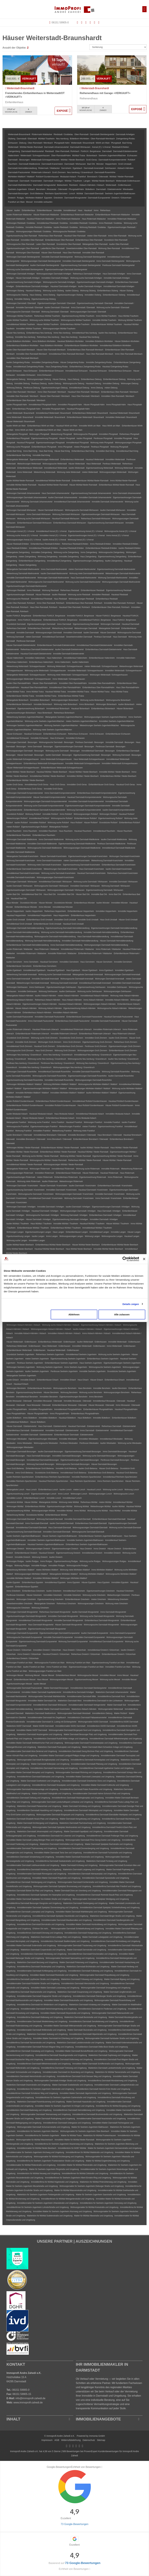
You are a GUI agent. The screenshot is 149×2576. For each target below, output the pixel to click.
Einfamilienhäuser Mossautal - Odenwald (69, 1405)
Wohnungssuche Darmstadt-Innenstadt (76, 979)
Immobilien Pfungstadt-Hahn (70, 404)
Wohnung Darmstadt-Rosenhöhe (116, 1072)
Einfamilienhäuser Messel (24, 1679)
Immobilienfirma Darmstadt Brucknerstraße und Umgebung (97, 2114)
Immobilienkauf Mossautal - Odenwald (109, 1401)
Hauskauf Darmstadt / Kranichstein (93, 1190)
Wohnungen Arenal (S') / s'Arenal (20, 531)
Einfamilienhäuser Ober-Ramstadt (59, 240)
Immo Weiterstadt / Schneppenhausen (68, 679)
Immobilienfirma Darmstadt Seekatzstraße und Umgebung (60, 1861)
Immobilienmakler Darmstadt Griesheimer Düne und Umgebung (89, 1781)
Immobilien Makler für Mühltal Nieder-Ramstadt (74, 2140)
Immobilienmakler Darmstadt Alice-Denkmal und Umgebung (31, 1751)
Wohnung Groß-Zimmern (65, 1050)
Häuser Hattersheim (14, 658)
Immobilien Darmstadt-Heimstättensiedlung (80, 941)
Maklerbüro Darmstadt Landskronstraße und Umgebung (80, 2042)
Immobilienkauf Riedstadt (41, 599)
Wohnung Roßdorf (33, 814)
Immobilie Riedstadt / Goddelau (39, 227)
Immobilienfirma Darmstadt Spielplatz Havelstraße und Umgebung (60, 1916)
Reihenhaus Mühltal (88, 1502)
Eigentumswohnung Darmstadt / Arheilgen (70, 1219)
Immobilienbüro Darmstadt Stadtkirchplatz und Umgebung (65, 1941)
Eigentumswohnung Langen (18, 1236)
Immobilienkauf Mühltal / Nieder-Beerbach (47, 776)
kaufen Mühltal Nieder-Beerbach (20, 1245)
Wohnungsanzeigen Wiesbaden (19, 1447)
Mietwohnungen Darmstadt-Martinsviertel (122, 573)
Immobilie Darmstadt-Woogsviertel (68, 1620)
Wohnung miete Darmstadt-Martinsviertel (86, 573)
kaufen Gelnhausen (67, 991)
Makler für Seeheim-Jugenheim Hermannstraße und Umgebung (115, 2148)
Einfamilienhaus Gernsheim (44, 966)
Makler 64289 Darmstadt (43, 1726)
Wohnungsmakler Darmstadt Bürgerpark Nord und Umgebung (75, 1730)
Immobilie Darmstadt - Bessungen (120, 742)
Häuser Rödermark (91, 1173)
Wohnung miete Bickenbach (66, 704)
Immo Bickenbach (86, 704)
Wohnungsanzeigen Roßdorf (86, 814)
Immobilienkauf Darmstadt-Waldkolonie (118, 848)
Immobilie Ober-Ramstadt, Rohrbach (119, 603)
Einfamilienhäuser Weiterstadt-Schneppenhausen (62, 768)
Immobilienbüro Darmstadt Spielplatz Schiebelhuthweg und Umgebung (110, 1907)
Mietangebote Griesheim (44, 1603)
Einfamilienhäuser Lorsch (34, 1498)
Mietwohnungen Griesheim (118, 1595)
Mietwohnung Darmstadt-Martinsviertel (22, 573)
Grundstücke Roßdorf (108, 822)
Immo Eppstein (73, 1582)
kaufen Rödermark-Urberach (18, 1029)
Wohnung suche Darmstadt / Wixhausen (90, 882)
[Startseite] (74, 9)
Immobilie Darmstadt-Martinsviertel (21, 578)
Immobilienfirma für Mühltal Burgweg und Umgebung (118, 2106)
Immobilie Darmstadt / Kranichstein (109, 1194)
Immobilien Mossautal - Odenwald (47, 1401)
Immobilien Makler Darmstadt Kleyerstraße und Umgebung (65, 2013)
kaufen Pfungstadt (84, 438)
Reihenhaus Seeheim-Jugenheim (50, 1354)
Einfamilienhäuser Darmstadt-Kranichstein (24, 869)
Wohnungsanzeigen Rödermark (19, 1173)
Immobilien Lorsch (14, 1498)
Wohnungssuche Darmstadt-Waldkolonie (44, 848)
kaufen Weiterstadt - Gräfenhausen (92, 1342)
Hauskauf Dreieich (47, 1553)
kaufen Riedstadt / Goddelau (66, 227)
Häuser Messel (47, 1675)
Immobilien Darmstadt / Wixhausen (85, 886)
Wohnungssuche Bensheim (65, 1388)
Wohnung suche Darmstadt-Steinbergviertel (24, 269)
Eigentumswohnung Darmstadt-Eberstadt (23, 1532)
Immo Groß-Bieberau (24, 1473)
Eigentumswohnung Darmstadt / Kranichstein (25, 1190)
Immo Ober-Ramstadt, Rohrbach (50, 603)
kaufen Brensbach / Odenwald (19, 1135)
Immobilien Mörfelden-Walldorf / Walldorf (67, 1093)
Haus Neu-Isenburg (69, 337)
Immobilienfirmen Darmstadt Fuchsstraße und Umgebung (107, 1853)
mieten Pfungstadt (81, 447)
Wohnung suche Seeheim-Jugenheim (114, 1354)
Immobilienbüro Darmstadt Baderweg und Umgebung (29, 2110)
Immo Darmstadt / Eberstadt (83, 307)
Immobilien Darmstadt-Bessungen (66, 1456)
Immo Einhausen (44, 375)
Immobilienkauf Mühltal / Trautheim (97, 1228)
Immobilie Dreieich (22, 1557)
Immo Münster (45, 907)
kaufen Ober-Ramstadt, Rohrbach (20, 603)
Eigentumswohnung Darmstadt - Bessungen (92, 755)
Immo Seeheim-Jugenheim (75, 1367)
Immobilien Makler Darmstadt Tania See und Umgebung (58, 1853)
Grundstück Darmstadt (16, 624)
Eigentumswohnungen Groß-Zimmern (125, 1046)
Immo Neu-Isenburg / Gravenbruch (57, 1055)
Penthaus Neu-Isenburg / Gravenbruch (22, 1063)
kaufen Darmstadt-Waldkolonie (114, 839)
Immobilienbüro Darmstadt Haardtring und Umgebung (39, 1810)
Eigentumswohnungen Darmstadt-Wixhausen (101, 514)
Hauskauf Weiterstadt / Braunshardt (125, 413)
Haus (80, 210)
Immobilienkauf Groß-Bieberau (73, 1473)
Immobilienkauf (69, 210)
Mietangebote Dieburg (15, 379)
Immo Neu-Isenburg (61, 333)
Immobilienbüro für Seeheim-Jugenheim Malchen (37, 2131)
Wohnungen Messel (14, 1675)
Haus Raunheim (65, 831)
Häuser (9, 210)
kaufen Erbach (12, 1380)
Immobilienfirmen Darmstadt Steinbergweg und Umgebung (31, 1882)
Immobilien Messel (108, 1675)
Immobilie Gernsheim (123, 962)
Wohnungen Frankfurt (93, 1122)
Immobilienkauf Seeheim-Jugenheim (81, 1354)
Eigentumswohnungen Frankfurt (44, 1126)
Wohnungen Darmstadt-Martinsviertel (53, 578)
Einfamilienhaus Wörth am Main (40, 426)
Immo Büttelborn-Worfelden (44, 341)
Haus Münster (12, 903)
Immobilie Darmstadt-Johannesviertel (107, 502)
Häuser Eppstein (89, 1582)
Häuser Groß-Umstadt (128, 920)
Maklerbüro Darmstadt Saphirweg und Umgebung (109, 2055)
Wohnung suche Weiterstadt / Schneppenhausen (45, 670)
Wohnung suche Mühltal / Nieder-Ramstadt (40, 1156)
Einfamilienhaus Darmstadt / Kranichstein (115, 1185)
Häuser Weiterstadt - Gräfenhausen (21, 1342)
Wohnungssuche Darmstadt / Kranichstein (36, 1194)
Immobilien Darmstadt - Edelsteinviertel (61, 1430)
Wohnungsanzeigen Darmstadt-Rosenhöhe (93, 1080)
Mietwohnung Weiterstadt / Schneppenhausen (25, 666)
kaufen (17, 210)
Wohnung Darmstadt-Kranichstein (20, 860)
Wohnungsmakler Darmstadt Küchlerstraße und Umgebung (83, 1882)
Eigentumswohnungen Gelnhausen (61, 987)
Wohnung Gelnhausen (48, 991)
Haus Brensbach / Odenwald (109, 1135)
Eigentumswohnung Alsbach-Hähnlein (80, 1008)
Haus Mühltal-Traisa (119, 692)
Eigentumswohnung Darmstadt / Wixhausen (104, 890)
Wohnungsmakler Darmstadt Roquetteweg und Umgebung (104, 1975)
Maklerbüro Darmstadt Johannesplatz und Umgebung (39, 1831)
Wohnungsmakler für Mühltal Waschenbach (34, 2140)
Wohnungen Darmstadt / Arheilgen (21, 1207)
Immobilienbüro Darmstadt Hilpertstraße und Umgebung (93, 2034)
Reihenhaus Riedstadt (69, 590)
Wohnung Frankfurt (23, 1131)
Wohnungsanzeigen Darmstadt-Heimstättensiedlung (106, 945)
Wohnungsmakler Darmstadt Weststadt (74, 1713)
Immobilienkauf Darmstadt (53, 637)
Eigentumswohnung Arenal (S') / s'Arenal (85, 531)
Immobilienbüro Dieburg (102, 1713)
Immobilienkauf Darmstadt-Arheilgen (119, 286)
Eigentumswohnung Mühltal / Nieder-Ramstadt (112, 1156)
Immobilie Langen (118, 1232)
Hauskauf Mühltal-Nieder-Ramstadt (53, 485)
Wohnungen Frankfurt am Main (19, 1663)
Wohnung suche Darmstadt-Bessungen (99, 1456)
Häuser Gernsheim (104, 962)
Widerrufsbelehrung (71, 2440)
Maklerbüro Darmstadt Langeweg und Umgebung (84, 1869)
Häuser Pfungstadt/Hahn (37, 1413)
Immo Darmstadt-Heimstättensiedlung (66, 945)
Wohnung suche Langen (16, 1240)
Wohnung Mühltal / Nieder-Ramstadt (75, 1156)
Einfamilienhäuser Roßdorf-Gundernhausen (24, 1105)
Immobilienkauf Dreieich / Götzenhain (103, 1650)
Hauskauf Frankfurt (74, 1122)
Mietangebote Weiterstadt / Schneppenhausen (26, 675)
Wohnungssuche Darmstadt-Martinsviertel (46, 582)
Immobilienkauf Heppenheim (40, 915)
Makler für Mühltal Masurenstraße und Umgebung (75, 2190)
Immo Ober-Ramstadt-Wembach (128, 354)
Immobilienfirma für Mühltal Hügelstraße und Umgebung (54, 2182)
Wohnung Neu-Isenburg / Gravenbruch (92, 1063)
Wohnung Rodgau (22, 1565)
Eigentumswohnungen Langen (38, 1232)
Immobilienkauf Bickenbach (57, 708)
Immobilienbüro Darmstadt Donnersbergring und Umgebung (83, 1848)
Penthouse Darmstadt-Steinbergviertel (118, 265)
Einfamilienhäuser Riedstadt (92, 590)
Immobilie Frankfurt (112, 1122)
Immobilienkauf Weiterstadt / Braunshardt (53, 413)
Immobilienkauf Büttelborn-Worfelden (115, 345)
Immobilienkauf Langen (99, 1232)
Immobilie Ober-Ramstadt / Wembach (22, 396)
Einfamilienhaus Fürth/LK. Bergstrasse (49, 616)
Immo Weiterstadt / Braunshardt (19, 417)
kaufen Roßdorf (21, 822)
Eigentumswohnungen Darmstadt (41, 624)
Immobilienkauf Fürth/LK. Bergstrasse (95, 620)
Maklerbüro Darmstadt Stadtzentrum (40, 1713)
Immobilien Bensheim (49, 1397)
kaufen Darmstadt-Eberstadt (61, 1523)
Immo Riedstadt (33, 590)
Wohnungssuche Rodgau (77, 1565)
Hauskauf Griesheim (125, 1591)
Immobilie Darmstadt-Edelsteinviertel (68, 654)
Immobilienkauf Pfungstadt (77, 442)
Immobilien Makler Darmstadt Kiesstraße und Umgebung (80, 1857)
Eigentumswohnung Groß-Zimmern (97, 1042)
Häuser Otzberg (126, 291)
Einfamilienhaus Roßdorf (129, 822)
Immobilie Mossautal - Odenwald (77, 1401)
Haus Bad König (46, 451)
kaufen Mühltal (118, 1506)
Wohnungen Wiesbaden (16, 1439)
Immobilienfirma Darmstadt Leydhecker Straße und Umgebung (32, 1979)
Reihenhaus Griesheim (66, 1603)
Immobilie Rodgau (39, 1565)
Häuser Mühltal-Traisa (100, 692)
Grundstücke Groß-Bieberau (47, 1473)
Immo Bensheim (96, 1397)
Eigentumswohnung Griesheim (51, 1599)
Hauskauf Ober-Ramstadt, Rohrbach (74, 607)
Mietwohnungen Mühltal (101, 1506)
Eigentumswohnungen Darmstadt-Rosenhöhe (87, 1076)
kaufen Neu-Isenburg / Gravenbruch (123, 1059)
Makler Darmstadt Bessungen (56, 1688)
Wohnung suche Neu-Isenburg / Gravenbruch (47, 1059)
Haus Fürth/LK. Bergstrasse (124, 620)
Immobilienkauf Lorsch (72, 1498)
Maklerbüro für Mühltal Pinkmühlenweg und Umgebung (103, 2182)
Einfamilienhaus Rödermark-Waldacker (77, 215)
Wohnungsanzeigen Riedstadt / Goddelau (33, 231)
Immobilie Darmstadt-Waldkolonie (20, 852)
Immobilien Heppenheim (106, 911)
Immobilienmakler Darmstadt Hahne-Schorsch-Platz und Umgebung (101, 1793)
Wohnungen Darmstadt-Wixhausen (21, 510)
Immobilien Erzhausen (75, 738)
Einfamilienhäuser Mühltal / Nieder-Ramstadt (60, 1147)
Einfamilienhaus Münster (84, 903)
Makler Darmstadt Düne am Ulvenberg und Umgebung (78, 1890)
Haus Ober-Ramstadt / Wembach (85, 396)
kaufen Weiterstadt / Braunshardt (20, 413)
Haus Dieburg (73, 379)
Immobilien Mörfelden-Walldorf (45, 1578)
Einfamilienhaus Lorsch (48, 1489)
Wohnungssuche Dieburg (73, 383)
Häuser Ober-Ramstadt (51, 253)
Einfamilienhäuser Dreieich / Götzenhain (119, 1654)
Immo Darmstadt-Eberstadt (36, 1523)
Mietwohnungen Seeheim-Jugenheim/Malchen (99, 725)
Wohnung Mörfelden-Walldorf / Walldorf (60, 1084)
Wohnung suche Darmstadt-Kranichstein (58, 873)
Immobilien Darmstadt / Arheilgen (104, 1219)
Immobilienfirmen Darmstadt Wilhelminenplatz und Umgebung (116, 1739)
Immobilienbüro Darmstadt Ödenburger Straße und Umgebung (99, 1996)
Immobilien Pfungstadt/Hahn (40, 1409)
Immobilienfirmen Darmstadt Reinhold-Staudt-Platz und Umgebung (104, 1895)
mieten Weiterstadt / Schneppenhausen (101, 666)
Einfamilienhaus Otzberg (107, 291)
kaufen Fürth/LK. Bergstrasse (18, 616)
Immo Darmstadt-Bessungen (115, 1451)
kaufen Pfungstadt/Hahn (16, 1409)
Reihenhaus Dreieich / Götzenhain (85, 1654)
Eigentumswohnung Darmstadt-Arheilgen (23, 282)
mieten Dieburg (110, 388)
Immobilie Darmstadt (25, 632)
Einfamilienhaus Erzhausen (54, 734)
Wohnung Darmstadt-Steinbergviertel (90, 257)
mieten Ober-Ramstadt (96, 236)
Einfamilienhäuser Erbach (47, 1380)
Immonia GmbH (97, 2436)
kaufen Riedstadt (59, 594)
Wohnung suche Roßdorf (58, 822)
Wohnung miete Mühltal (69, 1502)
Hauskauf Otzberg (33, 291)
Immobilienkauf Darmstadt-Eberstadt (31, 1527)
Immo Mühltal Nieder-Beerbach (19, 1249)
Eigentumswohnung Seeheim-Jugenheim (68, 1359)
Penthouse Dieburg (32, 388)
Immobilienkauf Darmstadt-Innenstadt (95, 983)
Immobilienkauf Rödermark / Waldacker (77, 949)
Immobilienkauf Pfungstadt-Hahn (42, 404)
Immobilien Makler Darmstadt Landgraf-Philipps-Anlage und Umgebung (69, 1755)
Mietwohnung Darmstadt (62, 628)
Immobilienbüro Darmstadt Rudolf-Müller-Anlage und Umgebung (61, 1739)
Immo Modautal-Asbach (86, 1118)
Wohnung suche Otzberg (53, 291)
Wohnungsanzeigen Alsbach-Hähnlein (100, 1004)
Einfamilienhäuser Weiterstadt (29, 468)
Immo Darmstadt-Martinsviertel (54, 569)
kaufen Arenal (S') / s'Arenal (54, 540)
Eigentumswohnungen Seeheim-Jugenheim (122, 1363)
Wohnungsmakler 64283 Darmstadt (93, 1722)
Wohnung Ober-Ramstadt (109, 248)
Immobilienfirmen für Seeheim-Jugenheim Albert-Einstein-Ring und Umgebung (78, 2178)
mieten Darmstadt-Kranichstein (77, 860)
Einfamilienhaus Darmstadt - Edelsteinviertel (25, 1430)
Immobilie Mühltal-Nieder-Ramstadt (21, 485)
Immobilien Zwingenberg (41, 552)
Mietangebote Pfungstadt (17, 434)
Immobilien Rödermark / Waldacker (31, 953)
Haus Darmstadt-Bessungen (39, 1456)
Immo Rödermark (115, 1177)
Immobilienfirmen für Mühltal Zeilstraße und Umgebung (85, 2173)
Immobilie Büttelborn (101, 1418)
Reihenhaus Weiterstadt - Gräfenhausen (23, 1346)
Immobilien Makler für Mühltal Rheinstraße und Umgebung (81, 2165)
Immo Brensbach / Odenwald (59, 1139)
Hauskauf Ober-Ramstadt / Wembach (83, 392)
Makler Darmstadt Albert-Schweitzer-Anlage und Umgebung (107, 1747)
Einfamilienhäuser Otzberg (114, 295)
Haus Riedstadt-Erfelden (16, 548)
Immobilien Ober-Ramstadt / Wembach (117, 396)
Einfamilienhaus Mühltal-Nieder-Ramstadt (116, 485)
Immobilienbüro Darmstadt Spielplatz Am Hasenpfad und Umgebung (46, 1895)
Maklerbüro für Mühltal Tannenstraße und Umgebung (117, 2072)
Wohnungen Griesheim (26, 1599)
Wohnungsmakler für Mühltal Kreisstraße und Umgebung (94, 2207)
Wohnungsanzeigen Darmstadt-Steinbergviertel (41, 261)
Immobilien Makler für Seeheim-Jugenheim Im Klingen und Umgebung (64, 2106)
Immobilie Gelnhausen (27, 991)
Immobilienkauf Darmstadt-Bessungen (43, 1460)
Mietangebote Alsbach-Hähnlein (19, 996)
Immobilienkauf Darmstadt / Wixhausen (55, 882)
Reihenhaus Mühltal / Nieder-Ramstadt (84, 1160)
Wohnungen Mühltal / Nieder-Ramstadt (22, 1147)
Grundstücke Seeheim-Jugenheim (121, 1371)
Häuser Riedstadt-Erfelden (17, 544)
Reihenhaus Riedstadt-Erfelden (75, 544)
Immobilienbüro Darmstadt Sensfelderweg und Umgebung (93, 2021)
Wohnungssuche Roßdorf (61, 818)
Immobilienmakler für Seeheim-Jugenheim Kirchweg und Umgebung (35, 2152)
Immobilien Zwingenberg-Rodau (45, 362)
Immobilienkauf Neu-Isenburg (84, 333)
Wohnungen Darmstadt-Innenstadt (109, 979)
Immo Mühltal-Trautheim (106, 316)
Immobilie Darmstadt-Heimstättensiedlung (101, 932)
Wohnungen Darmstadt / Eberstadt (21, 303)
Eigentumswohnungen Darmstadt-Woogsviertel (26, 1616)
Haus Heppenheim (61, 915)
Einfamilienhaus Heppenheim (83, 915)
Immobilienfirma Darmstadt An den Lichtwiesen (103, 1701)
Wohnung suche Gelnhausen (89, 991)
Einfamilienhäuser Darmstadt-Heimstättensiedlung (27, 945)
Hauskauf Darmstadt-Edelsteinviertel (35, 654)
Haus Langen (58, 1232)
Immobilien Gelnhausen (117, 987)
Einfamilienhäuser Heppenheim (81, 911)
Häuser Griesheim (34, 1595)
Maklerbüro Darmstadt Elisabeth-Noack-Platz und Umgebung (32, 1819)
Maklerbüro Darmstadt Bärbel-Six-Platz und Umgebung (29, 1890)
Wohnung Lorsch (131, 1489)
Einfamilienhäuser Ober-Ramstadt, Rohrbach (111, 607)
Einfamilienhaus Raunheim (43, 835)
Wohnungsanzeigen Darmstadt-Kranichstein (55, 877)
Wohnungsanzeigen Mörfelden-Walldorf (31, 1574)
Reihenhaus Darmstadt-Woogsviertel (54, 1612)
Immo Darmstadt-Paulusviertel (40, 1021)
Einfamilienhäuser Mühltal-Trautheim (106, 324)
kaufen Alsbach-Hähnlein (45, 996)
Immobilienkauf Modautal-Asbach (90, 1114)
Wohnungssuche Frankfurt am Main (49, 1663)
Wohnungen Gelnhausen (17, 987)
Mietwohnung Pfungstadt (61, 434)
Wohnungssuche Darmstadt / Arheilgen (42, 1215)
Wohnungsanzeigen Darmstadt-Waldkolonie (82, 848)
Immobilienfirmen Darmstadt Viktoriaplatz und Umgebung (88, 1810)
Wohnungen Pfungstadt (39, 434)
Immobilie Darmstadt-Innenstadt (45, 979)
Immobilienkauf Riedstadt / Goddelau (52, 223)
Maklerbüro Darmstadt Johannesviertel (112, 1692)
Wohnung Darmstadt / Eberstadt (55, 312)
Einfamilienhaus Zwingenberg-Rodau (85, 366)
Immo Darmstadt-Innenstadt (18, 979)
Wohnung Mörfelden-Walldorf (91, 1574)
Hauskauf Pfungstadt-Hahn (78, 409)
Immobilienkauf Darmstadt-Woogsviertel (35, 1620)
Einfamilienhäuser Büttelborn (124, 1418)
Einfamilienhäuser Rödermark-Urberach (32, 1034)
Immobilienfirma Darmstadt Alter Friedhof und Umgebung (117, 1886)
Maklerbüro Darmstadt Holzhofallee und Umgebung (61, 1844)
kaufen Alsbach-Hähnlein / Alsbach (87, 1329)
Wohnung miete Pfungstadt (101, 442)
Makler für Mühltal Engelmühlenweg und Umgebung (108, 2161)
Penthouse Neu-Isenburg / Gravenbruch (58, 1063)
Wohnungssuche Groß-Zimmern (20, 1050)
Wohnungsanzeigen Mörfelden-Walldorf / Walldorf (89, 1088)
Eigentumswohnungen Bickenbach (21, 713)
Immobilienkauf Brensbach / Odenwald (50, 1135)
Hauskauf (88, 210)
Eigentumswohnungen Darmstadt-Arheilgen (95, 282)
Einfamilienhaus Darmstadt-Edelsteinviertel (103, 649)
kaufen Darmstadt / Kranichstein (82, 1185)
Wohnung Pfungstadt (119, 447)
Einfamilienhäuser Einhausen (51, 371)
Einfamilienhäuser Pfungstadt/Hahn (98, 1409)
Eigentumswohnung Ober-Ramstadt (21, 236)
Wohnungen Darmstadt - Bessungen (21, 742)
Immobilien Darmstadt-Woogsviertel (63, 1616)
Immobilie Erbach (27, 1380)
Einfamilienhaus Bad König (82, 451)
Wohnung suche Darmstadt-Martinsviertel (82, 582)
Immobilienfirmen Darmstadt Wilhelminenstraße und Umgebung (44, 2064)
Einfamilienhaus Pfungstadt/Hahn (85, 1413)
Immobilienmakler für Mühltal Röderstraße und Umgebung (30, 2165)
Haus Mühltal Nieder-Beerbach (79, 1249)
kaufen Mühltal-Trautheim (17, 320)
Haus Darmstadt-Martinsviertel (83, 578)
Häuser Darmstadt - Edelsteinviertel (21, 1426)
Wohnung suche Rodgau (90, 1561)
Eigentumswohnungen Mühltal (59, 1506)
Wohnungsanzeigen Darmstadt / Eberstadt (88, 312)
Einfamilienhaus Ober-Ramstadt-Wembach (85, 350)
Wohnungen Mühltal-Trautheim (19, 316)
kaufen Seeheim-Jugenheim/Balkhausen (23, 1536)
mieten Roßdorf (13, 827)
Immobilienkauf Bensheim (27, 1397)
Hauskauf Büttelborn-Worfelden (70, 341)
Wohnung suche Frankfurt (39, 1122)
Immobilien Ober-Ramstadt (32, 240)
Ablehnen (73, 1314)
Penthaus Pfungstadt (100, 447)
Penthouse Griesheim (15, 1595)
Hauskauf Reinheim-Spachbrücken (53, 1481)
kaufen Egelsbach (14, 970)
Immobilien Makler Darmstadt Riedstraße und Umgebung (54, 1975)
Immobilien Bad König (105, 451)
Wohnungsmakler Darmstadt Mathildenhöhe (46, 1696)
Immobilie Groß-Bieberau (66, 1468)
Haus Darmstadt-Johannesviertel (55, 493)
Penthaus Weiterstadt (112, 464)
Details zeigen (131, 1304)
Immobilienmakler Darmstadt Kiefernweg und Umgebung (68, 2059)
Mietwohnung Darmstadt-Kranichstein (107, 860)
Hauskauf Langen (131, 1236)
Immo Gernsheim (31, 962)
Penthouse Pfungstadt (103, 438)
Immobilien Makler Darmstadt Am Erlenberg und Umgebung (58, 2038)
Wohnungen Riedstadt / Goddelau (20, 223)
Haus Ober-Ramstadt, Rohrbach (43, 607)
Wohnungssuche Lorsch (124, 1494)
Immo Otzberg (49, 295)
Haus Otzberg (35, 295)
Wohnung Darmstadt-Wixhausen (66, 514)
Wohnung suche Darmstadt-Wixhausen (33, 518)
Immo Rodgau (46, 1561)
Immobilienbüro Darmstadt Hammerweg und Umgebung (54, 1768)
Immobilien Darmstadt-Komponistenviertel (86, 801)
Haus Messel (42, 1679)
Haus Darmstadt (120, 637)
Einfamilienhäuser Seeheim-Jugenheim (61, 1363)
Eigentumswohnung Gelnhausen (91, 987)
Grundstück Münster (28, 903)
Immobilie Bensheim (101, 1388)
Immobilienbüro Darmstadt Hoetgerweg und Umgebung (88, 1933)
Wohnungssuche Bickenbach (118, 700)
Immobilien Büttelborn (48, 1418)
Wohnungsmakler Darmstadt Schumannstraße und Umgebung (43, 2127)
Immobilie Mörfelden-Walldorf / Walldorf (32, 1093)
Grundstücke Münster (63, 903)
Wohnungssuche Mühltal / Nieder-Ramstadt (48, 1160)
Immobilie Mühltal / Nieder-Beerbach (114, 772)
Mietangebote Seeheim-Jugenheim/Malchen (63, 717)
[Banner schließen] (144, 1259)
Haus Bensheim (85, 1388)
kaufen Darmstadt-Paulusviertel (19, 1017)
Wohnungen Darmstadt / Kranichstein (22, 1185)
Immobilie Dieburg (22, 383)
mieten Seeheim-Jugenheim (37, 1359)
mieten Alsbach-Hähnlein (68, 996)
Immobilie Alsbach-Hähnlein (117, 1000)
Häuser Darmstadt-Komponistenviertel (49, 797)
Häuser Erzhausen (14, 734)
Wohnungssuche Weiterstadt (54, 464)
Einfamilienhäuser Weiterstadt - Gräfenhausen (25, 1350)
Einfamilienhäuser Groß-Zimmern (123, 1050)
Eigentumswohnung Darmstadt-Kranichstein (81, 865)
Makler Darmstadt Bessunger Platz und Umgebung (85, 1734)
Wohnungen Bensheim (16, 1388)
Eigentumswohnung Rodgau (66, 1561)
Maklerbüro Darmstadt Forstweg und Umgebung (106, 1861)
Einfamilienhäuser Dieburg (114, 379)
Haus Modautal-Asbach (64, 1114)
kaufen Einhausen (14, 371)
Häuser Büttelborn (37, 1422)
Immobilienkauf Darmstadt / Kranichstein (45, 1198)
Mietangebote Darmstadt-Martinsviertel (22, 569)
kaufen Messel (40, 1684)
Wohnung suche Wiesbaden (130, 1443)
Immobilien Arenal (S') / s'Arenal (53, 535)
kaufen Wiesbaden (108, 1443)
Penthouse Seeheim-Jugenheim (64, 1371)
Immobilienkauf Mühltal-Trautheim (20, 324)
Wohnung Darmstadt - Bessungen (126, 755)
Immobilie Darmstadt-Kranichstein (20, 877)
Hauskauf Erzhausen (33, 734)
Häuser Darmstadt (108, 632)
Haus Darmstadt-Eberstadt (59, 1527)
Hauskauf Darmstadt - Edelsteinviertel (84, 1426)
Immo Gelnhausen (37, 987)
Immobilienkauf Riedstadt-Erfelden (43, 548)
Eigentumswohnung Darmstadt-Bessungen (83, 1451)
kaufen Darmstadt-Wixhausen (112, 510)
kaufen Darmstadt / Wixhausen (19, 886)
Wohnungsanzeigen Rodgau (114, 1561)
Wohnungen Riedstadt (15, 590)
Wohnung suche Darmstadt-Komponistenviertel (44, 806)
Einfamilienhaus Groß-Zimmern (70, 1046)
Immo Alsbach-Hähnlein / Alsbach (96, 1333)
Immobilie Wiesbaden (68, 1439)
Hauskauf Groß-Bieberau (126, 1473)
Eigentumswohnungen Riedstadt (20, 594)
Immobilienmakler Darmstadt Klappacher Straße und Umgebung (44, 1996)
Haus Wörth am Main (111, 426)
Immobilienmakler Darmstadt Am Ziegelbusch (47, 1717)
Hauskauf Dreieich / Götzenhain (56, 1654)
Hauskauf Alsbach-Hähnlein (70, 1004)
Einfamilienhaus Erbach (115, 1380)
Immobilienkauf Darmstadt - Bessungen (98, 751)
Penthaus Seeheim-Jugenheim (30, 1363)
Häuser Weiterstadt (76, 464)
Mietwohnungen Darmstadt (85, 628)
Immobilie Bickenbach (43, 704)
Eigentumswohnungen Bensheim (73, 1397)
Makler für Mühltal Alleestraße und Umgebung (93, 2216)
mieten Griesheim (98, 1599)
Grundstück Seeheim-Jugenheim (20, 1354)
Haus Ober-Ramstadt (72, 253)
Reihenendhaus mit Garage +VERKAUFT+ (105, 93)
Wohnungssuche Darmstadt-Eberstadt (88, 1532)
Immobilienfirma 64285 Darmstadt (124, 1722)
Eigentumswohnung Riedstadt (118, 590)
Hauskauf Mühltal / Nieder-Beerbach (51, 772)
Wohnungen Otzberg (15, 291)
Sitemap (101, 2440)
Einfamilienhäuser (44, 210)
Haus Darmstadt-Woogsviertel (40, 1625)
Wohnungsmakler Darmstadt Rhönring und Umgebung (79, 1772)
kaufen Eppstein (13, 1582)
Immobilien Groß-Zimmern (96, 1038)
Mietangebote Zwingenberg (18, 552)
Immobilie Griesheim (72, 1595)
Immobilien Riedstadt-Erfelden (125, 544)
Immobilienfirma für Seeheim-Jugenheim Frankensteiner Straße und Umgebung (50, 2161)
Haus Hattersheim (54, 658)
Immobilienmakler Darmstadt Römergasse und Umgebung (41, 1874)
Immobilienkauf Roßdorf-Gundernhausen (89, 1101)
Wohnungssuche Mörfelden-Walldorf (121, 1574)
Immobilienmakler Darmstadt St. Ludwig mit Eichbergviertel (51, 1722)
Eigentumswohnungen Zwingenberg (88, 561)
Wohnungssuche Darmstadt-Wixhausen (81, 510)
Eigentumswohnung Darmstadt (86, 624)
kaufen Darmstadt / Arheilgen (78, 1207)
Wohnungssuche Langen (112, 1236)
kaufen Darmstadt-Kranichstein (119, 869)
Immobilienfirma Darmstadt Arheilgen (78, 1692)
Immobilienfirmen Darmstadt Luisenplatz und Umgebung (30, 1912)
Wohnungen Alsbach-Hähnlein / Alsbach (23, 1325)
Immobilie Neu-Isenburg (25, 337)
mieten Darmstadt (33, 637)
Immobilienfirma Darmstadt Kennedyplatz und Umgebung (95, 1760)
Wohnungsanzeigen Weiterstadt (112, 472)
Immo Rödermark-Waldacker (68, 219)
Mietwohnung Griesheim (118, 1599)
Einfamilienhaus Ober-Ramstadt (88, 240)
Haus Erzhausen (57, 738)
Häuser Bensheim (51, 1392)
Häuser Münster (45, 903)
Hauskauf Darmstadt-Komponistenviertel (84, 797)
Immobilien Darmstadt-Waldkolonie (42, 844)
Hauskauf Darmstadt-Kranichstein (91, 873)
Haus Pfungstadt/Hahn (16, 1413)
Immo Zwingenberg (89, 552)
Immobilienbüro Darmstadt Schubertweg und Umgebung (30, 1857)
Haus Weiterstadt (93, 464)
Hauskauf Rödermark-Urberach (45, 1029)
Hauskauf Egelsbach (56, 970)
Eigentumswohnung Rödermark (92, 1177)
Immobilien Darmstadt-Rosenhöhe (59, 1080)
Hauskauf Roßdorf (126, 814)
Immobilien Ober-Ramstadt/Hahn (73, 683)
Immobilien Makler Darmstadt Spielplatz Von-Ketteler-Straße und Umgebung (38, 1899)
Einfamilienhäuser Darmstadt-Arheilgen (32, 286)
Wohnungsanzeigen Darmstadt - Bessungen (25, 751)
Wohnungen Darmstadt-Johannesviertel (23, 493)
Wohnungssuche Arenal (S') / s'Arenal (120, 531)
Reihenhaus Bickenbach (64, 713)
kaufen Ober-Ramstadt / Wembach (21, 392)
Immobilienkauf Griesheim (74, 1591)
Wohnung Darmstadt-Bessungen (40, 1464)
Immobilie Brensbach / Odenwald (82, 1135)
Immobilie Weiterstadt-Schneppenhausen (82, 763)
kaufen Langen (38, 1236)
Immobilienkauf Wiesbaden (111, 1439)
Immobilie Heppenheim (127, 911)
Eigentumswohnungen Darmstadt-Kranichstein (88, 856)
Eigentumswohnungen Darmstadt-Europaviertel (59, 1633)
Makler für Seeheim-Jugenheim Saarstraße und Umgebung (101, 2194)
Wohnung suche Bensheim (90, 1392)
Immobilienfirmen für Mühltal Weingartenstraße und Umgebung (67, 2199)
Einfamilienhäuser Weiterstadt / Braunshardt (85, 417)
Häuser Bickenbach (125, 708)
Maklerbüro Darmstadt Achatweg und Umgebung (89, 2004)
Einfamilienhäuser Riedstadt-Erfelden (101, 548)
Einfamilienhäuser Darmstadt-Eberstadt (108, 1519)
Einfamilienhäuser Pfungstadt (44, 447)
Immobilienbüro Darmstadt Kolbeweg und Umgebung (90, 1971)
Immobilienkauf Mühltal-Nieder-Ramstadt (53, 480)
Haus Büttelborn (84, 1418)
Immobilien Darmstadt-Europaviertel (89, 1637)
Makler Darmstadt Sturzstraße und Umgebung (87, 2030)
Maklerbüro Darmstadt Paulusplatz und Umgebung (59, 1747)
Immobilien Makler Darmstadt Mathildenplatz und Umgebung (81, 1912)
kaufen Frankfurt (129, 1122)
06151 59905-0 (60, 22)
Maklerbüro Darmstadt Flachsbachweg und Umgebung (82, 1823)
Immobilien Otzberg (93, 295)
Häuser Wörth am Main (72, 430)
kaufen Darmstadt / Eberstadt (57, 307)
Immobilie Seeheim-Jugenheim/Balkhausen (85, 1540)
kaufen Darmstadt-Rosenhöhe (121, 1076)
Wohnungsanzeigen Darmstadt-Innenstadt (122, 974)
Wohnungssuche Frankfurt (17, 1126)
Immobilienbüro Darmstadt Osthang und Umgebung (28, 1798)
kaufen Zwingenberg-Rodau (18, 362)
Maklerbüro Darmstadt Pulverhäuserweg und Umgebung (41, 2102)
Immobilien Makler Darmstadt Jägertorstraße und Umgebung (85, 2093)
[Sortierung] (118, 47)
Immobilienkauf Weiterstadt (55, 468)
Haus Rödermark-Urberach (123, 1034)
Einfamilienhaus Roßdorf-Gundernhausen (53, 1101)
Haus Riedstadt (60, 599)
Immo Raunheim (30, 831)
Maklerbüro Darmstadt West (70, 1701)
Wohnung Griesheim (40, 1608)
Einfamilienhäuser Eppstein (26, 1587)
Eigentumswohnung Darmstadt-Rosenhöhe (24, 1080)
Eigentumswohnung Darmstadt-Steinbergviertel (81, 265)
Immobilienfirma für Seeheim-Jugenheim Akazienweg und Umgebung (64, 2144)
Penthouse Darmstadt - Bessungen (110, 746)
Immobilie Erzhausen (39, 738)
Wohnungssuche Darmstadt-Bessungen (73, 1464)
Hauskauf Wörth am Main (66, 426)
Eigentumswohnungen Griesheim (101, 1591)
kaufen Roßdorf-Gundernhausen (20, 1101)
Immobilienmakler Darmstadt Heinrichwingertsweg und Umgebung (49, 2009)
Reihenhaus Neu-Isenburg (48, 337)
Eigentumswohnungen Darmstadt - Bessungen (74, 746)
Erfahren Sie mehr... (40, 1928)
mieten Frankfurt (89, 1126)
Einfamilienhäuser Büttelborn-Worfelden (81, 345)
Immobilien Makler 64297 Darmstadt (31, 1730)
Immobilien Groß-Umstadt (65, 920)
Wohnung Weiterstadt (124, 468)
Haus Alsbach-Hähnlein (72, 1000)
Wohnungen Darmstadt (110, 624)
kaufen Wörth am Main (16, 426)
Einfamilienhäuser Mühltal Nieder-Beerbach (119, 1245)
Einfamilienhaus (28, 210)
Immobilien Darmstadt (72, 632)
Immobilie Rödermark (110, 1169)
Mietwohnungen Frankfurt (70, 1126)
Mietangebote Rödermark (17, 1169)
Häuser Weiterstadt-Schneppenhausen (22, 768)
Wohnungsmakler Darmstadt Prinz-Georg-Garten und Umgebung (92, 1840)
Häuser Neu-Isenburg (15, 333)
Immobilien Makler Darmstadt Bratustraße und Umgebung (68, 2000)
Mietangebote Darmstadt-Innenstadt (87, 974)
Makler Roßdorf (120, 1713)
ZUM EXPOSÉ (63, 111)
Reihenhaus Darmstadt (16, 628)
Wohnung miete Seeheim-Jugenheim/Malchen (52, 730)
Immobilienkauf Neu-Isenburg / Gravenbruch (92, 1055)
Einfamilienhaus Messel (66, 1675)
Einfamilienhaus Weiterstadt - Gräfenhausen (56, 1342)
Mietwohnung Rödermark (131, 1169)
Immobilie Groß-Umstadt (88, 920)
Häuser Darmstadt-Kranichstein (53, 856)
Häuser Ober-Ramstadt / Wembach (55, 396)
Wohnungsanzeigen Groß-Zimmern (92, 1050)
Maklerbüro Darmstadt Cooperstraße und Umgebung (43, 1950)
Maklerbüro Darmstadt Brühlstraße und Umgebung (88, 1966)
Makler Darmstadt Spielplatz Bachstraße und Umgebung (109, 1844)
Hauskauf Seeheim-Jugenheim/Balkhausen (45, 1544)
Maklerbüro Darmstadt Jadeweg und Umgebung (47, 2034)
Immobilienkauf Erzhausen (17, 738)
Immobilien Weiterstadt (115, 459)
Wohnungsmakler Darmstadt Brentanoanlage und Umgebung (32, 1789)
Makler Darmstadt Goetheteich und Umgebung (40, 1781)
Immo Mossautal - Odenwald (128, 1405)
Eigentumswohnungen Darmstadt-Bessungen (80, 1460)
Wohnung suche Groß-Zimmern (44, 1038)
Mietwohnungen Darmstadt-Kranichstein (61, 869)
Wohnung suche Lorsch (113, 1489)
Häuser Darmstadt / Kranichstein (53, 1185)
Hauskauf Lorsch (94, 1489)
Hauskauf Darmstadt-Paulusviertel (118, 1017)
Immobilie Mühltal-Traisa (46, 696)
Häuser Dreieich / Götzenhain (18, 1650)
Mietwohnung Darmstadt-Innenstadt (21, 974)
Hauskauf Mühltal (133, 1506)
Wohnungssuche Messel (87, 1675)
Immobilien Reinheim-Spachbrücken (21, 1481)
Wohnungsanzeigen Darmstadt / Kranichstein (74, 1194)
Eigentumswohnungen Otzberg (70, 295)
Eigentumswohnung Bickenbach (31, 708)
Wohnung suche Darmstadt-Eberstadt (125, 1527)
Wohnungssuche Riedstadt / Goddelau (69, 231)
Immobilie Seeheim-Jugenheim (92, 1371)
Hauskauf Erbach (21, 1384)
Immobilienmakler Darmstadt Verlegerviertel (87, 1705)
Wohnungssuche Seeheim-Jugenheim (105, 1367)
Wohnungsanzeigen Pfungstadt (128, 442)
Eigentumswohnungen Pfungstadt (50, 442)
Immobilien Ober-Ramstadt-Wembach (22, 358)
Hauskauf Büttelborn (67, 1418)
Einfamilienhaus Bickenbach (103, 708)
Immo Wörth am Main (24, 430)
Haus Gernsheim (87, 962)
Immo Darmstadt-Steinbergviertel (110, 261)
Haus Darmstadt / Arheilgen (109, 1211)
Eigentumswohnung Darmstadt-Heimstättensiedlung (68, 928)
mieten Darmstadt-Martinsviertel (82, 569)
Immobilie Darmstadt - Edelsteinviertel (36, 1435)
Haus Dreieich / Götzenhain (74, 1650)
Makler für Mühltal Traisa (71, 2135)
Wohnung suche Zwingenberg (66, 552)
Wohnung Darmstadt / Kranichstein (79, 1198)
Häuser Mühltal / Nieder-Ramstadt (117, 1160)
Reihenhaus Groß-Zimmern (125, 1042)
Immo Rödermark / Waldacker (108, 949)
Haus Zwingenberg (88, 556)
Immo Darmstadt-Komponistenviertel (60, 793)
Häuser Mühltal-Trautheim (48, 324)
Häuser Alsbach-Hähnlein (26, 1008)
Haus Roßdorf (76, 822)
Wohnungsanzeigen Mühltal (43, 1511)
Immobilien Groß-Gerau (77, 784)
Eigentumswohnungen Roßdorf (34, 827)
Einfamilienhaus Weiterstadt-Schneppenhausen (44, 763)
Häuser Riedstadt (43, 594)
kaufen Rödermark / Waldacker (19, 949)
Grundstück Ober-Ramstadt (115, 240)
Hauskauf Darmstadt (130, 624)
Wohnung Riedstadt (50, 590)
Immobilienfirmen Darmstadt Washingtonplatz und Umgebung (78, 1798)
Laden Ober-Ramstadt (45, 244)
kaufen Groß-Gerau (14, 784)
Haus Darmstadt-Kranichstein (91, 869)
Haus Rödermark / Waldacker (46, 949)
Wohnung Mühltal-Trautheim (130, 320)
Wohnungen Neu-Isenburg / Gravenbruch (23, 1055)
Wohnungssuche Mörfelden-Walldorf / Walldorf (97, 1084)
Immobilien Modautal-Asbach (118, 1114)
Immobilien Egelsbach (124, 970)
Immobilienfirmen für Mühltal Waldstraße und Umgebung (89, 2152)
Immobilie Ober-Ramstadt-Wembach (31, 354)
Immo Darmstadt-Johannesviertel (127, 493)
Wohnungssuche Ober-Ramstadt (20, 244)
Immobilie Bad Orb (99, 894)
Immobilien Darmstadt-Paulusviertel (50, 1017)
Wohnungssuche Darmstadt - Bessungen (56, 742)
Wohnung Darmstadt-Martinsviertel (112, 578)
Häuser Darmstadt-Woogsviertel (68, 1625)
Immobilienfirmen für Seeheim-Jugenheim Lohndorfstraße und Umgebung (37, 2207)
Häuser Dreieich (114, 1549)
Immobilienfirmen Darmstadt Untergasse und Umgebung (67, 2123)
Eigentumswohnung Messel (86, 1679)
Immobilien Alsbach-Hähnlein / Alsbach (64, 1333)
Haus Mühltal (114, 1511)
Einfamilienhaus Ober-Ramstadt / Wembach (119, 392)
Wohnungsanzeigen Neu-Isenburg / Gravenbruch (74, 1067)
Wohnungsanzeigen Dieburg (39, 379)
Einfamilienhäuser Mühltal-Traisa (20, 696)
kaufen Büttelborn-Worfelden (18, 341)
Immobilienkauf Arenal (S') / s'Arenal (51, 531)
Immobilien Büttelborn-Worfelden (99, 341)
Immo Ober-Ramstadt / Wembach (52, 392)
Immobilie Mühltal (129, 1511)
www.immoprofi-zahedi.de (28, 2402)
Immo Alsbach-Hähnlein (94, 1000)
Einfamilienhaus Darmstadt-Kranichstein (119, 865)
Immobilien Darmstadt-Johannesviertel (95, 497)
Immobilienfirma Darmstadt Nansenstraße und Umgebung (30, 2042)
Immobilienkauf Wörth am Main (48, 430)
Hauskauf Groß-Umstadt (73, 924)
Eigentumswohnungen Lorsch (43, 1494)
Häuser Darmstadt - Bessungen (30, 755)
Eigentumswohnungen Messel (19, 1684)
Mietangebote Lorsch (15, 1489)
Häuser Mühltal (31, 1502)
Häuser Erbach (96, 1380)
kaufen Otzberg (71, 291)
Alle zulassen (122, 1314)
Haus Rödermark (127, 1173)
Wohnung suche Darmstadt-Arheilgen (86, 278)
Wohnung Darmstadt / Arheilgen (74, 1215)
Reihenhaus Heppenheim (55, 911)
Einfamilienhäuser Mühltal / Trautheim (33, 1228)
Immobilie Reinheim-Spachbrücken (86, 1477)
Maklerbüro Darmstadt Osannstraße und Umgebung (28, 2085)
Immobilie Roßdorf (50, 814)
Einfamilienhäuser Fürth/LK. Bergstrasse (60, 620)
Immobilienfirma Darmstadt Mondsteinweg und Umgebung (112, 2080)
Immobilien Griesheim (53, 1595)
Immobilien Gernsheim (69, 962)
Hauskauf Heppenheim (16, 915)
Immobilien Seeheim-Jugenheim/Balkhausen (46, 1540)
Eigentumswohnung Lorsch (17, 1494)
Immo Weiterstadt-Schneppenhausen (56, 759)
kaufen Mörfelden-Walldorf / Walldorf (101, 1093)
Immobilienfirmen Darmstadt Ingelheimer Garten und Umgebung (106, 1768)
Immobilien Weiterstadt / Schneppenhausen (123, 670)
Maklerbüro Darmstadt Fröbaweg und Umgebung (82, 1979)
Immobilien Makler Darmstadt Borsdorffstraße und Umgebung (81, 2051)
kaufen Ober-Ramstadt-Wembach (20, 350)
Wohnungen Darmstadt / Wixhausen (21, 882)
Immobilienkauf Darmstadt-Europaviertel (106, 1641)
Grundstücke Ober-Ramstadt (68, 244)
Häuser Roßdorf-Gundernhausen (119, 1105)
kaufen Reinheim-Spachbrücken (20, 1477)
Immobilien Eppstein (119, 1582)
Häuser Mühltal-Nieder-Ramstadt (83, 485)
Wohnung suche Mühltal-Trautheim (44, 320)
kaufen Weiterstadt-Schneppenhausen (22, 759)
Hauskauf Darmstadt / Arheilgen (45, 1211)
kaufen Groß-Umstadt (15, 920)
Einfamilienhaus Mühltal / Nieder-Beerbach (118, 776)
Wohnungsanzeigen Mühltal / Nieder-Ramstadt (63, 1164)
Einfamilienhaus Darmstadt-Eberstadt (91, 1523)
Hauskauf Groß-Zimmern (44, 1046)
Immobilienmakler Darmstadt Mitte (81, 1696)
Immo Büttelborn (30, 1418)
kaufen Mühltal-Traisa (15, 692)
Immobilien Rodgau (56, 1565)
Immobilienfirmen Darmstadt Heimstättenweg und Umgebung (79, 2110)
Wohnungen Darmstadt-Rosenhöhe (21, 1072)
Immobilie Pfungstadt (123, 438)
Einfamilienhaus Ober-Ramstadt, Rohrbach (84, 603)
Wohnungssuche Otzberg (17, 295)
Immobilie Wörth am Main (90, 426)
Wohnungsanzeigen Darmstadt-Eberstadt (89, 1527)
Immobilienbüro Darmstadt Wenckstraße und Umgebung (85, 1983)
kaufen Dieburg (54, 383)
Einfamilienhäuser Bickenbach (19, 704)
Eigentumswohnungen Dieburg (54, 388)
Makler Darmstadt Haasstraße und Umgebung (85, 2102)
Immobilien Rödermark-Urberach (107, 1029)
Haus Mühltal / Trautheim (41, 1223)
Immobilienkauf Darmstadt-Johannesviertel (72, 502)
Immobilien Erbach (68, 1380)
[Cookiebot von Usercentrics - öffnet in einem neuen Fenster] (125, 1258)
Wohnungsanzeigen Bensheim (117, 1392)
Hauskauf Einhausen (98, 371)
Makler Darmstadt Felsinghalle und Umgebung (51, 1793)
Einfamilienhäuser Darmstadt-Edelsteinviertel (56, 645)
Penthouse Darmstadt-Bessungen (115, 1460)
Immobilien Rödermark (44, 1173)
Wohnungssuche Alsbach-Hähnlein (112, 1008)
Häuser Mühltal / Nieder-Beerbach (83, 772)
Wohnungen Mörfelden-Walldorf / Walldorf (24, 1084)
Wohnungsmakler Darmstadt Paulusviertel (24, 1688)
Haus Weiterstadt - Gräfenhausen (56, 1346)
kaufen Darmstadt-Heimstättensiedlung (22, 932)
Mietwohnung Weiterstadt (44, 472)
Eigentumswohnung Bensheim (29, 1392)
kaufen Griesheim (53, 1591)
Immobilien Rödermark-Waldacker (122, 219)
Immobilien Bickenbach (40, 700)
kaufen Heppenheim (34, 911)
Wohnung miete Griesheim (116, 1603)
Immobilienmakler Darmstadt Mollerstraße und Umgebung (41, 2030)
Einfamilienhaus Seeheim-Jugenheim (102, 1359)
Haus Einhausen (30, 371)
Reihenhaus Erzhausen (78, 734)
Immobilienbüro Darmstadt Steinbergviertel (88, 1688)
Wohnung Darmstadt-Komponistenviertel (84, 810)
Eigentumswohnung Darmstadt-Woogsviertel (47, 1629)
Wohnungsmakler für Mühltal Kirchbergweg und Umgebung (59, 2156)
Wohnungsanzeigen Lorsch (100, 1494)
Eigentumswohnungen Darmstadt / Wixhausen (26, 890)
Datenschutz (89, 2440)
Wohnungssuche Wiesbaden (46, 1443)
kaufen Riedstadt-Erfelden (130, 548)
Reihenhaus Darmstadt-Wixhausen (96, 518)
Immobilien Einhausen (26, 375)
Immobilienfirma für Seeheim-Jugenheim (42, 2135)
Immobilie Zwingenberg (69, 556)
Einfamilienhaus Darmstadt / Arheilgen (105, 1215)
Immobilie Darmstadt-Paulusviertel (105, 1021)
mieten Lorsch (79, 1489)
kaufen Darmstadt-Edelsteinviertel (69, 649)
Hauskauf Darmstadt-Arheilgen (63, 286)
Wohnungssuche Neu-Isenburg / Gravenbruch (87, 1059)
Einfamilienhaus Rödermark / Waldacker (95, 953)
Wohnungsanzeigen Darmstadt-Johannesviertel (26, 497)
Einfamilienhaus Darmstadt (39, 628)
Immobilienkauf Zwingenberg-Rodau (28, 366)
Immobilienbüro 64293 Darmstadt (101, 1726)
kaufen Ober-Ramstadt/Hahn (18, 683)
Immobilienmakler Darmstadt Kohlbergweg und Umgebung (41, 1971)
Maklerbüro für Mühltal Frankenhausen (99, 2135)
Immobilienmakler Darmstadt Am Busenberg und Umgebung (68, 2072)
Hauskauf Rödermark (109, 1173)
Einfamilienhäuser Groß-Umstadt (47, 924)
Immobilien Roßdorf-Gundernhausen (60, 1105)
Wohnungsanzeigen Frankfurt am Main (45, 1671)
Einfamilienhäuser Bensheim (39, 1388)
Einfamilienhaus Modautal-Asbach (60, 1118)
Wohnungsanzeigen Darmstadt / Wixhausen (65, 890)
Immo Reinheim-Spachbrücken (110, 1481)
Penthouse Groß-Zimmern (96, 1046)
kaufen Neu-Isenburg (107, 333)
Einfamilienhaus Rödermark (66, 1177)
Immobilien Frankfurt (42, 1131)
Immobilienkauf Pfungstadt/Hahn (68, 1409)
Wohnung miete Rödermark (28, 1181)
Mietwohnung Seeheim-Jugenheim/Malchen (25, 717)
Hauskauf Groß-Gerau (125, 784)
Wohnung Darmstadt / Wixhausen (116, 886)
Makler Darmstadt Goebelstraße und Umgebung (72, 2085)
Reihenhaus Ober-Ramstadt (50, 236)
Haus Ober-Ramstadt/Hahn (127, 687)
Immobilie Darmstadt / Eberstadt (29, 307)
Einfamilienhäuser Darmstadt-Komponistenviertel (44, 810)
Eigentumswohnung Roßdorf (110, 818)
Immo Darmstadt (64, 624)
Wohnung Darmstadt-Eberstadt (50, 1519)
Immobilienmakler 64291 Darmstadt (70, 1726)
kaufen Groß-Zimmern (118, 1038)
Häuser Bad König (62, 451)
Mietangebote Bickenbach (17, 700)
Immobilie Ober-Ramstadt (93, 253)
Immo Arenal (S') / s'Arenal (117, 535)
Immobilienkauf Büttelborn (17, 1422)
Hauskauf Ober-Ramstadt (74, 236)
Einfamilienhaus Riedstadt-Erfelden (45, 544)
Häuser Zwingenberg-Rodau (72, 362)
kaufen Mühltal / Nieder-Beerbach (20, 772)
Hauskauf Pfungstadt (25, 442)
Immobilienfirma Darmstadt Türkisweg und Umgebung (64, 2068)
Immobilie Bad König (41, 455)
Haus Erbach (83, 1380)
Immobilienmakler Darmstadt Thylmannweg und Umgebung (31, 1848)
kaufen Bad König (13, 451)
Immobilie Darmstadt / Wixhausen (123, 882)
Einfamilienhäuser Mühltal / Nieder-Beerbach (25, 780)
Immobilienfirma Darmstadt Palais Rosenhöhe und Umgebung (86, 1789)
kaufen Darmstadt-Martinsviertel (54, 573)
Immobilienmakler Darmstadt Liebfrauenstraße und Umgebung (32, 1865)
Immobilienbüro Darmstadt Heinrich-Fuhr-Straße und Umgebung (103, 2089)
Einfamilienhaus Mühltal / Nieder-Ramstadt (58, 1152)
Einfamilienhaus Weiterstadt (72, 459)
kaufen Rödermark (50, 1181)
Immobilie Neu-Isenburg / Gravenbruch (35, 1067)
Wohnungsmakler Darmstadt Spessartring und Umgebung (69, 1958)
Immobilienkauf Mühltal (123, 1502)
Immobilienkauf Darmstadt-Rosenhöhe (54, 1072)
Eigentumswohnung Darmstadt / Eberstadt (95, 303)
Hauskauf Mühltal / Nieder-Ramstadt (93, 1152)
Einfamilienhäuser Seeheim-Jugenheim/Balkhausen (100, 1536)
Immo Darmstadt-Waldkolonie (51, 839)
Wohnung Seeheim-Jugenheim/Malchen (61, 725)
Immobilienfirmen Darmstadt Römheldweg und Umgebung (115, 1941)
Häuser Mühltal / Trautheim (117, 1223)
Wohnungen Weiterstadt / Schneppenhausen (109, 675)
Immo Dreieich (100, 1549)
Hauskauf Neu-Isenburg (89, 337)
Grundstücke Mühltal (35, 1515)
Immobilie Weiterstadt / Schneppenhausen (85, 670)
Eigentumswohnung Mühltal (18, 1511)
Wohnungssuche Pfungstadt (85, 434)
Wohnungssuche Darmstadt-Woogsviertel (101, 1625)
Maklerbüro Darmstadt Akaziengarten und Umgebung (39, 1734)
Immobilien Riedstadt (101, 594)
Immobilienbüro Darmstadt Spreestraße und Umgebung (105, 1878)
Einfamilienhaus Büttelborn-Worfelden (22, 345)
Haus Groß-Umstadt (108, 920)
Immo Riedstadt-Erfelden (100, 544)
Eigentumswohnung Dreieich (68, 1553)
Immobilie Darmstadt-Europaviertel (58, 1637)
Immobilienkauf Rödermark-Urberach (76, 1029)
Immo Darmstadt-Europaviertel (123, 1633)
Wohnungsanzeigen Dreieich (38, 1549)
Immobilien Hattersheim (35, 658)
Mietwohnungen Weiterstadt (29, 464)
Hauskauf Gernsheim (49, 962)
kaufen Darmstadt (91, 632)
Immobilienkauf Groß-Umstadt (19, 924)
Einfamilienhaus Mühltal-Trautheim (75, 324)
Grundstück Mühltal (14, 1502)
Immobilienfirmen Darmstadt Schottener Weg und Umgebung (32, 2093)
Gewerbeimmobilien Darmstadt (79, 637)
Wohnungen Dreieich (15, 1549)
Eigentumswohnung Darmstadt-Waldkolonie (77, 844)
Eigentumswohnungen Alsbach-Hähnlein (40, 1004)
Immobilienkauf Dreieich (92, 1553)
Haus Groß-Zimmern (44, 1050)
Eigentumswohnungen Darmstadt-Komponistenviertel (87, 806)
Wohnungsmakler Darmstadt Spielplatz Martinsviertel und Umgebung (61, 1827)
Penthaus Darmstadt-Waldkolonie (111, 844)
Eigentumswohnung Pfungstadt (44, 438)
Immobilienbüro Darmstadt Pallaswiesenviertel (87, 1717)
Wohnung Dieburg (14, 388)
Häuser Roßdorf (90, 822)
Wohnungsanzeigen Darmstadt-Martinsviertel (121, 582)
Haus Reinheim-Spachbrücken (83, 1481)
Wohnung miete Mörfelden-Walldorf (75, 1570)
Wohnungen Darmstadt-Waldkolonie (21, 839)
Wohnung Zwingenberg (47, 556)
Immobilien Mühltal (64, 1511)
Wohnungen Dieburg (129, 383)
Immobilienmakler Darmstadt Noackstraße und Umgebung (101, 2118)
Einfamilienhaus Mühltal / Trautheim (66, 1228)
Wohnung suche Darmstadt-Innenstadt (54, 974)
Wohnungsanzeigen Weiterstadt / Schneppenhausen (28, 679)
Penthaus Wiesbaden (69, 1443)
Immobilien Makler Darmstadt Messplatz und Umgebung (30, 1772)
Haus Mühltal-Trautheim (128, 316)
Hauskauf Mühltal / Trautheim (92, 1223)
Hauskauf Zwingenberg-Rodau (115, 366)
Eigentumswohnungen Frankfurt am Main (86, 1667)
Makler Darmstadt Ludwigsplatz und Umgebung (102, 1937)
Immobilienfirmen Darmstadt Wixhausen (50, 1705)
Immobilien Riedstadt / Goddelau (83, 223)
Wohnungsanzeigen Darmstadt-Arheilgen (53, 274)
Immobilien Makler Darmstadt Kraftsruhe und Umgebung (105, 1785)
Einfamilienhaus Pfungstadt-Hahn (26, 409)
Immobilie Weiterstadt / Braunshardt (50, 417)
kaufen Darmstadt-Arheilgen (90, 286)
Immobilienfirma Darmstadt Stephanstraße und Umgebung (31, 1992)
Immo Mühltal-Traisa (35, 692)
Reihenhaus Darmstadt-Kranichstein (122, 873)
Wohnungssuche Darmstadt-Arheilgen (59, 282)
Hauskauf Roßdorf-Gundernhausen (123, 1101)
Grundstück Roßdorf (15, 814)
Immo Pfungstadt (65, 447)
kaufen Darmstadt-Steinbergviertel (44, 265)
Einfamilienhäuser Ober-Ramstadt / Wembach (25, 400)
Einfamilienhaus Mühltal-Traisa (71, 696)
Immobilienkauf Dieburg (79, 388)
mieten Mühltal (105, 1502)
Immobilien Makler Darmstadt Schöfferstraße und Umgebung (97, 2064)
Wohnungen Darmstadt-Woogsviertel (22, 1612)
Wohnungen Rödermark (40, 1169)
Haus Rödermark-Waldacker (94, 219)
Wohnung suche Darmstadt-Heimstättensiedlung (61, 932)
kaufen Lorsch (66, 1489)
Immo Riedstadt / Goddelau (110, 223)
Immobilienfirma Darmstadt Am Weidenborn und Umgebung (42, 2004)
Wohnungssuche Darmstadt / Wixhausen (51, 886)
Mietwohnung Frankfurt (62, 1131)
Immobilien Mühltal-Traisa (78, 692)
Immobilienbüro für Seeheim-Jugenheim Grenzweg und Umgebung (108, 2203)
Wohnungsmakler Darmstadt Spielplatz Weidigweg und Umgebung (100, 1899)
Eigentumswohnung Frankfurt (110, 1126)
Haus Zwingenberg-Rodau (56, 366)
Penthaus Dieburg (39, 383)
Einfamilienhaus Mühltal (35, 1506)
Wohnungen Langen (15, 1232)
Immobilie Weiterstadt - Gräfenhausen (124, 1342)
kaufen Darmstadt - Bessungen (58, 755)
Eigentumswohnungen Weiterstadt (44, 459)
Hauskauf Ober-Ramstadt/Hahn (34, 687)
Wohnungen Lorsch (79, 1494)
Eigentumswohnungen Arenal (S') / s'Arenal (86, 535)
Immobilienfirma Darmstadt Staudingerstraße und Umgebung (61, 2055)
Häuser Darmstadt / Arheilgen (38, 1219)
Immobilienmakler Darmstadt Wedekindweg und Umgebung (42, 2021)
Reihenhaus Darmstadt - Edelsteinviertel (119, 1426)
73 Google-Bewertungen (74, 2524)
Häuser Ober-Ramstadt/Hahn (44, 683)
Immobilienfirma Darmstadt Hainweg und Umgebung (39, 1869)
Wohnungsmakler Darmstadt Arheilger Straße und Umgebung (60, 2080)
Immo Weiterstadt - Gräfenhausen (121, 1346)
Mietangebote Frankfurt (16, 1122)
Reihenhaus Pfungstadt (129, 434)
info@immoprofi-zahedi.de (30, 2398)
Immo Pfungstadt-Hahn (116, 404)
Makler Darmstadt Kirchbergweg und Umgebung (37, 1823)
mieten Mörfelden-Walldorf (47, 1570)
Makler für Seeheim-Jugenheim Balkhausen (89, 2127)
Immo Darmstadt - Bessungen (40, 746)
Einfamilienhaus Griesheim (33, 1591)
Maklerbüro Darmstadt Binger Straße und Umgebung (112, 1916)
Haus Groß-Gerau (57, 784)
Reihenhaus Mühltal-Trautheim (47, 316)
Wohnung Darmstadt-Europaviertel (73, 1641)
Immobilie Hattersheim (126, 658)
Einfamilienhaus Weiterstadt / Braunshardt (90, 413)
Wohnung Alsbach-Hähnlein (50, 1008)
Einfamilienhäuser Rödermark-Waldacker (112, 215)
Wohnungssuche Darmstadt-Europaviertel (24, 1637)
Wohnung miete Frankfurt (84, 1131)
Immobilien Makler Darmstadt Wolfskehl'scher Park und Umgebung (34, 1743)
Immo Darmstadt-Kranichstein (49, 860)
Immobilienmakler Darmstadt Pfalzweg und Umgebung (94, 1764)
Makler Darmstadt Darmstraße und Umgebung (86, 1950)
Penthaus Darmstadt (102, 637)
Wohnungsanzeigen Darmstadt (49, 632)
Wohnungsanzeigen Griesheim (91, 1603)
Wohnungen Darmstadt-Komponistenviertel (24, 793)
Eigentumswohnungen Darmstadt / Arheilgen (111, 1207)
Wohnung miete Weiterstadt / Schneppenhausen (67, 675)
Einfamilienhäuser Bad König (18, 455)
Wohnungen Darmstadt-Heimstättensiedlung (25, 928)
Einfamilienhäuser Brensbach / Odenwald (90, 1139)
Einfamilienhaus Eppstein (32, 1582)
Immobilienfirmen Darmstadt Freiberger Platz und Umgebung (112, 1836)
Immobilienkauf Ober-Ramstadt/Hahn (65, 687)
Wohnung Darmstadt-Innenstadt (64, 983)
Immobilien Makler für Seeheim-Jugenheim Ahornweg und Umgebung (62, 2211)
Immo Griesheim (13, 1591)
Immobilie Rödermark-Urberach (64, 1034)
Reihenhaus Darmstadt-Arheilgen (87, 274)
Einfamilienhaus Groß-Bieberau (101, 1473)
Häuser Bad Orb (83, 894)
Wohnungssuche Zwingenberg (111, 552)
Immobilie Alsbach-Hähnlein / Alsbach (30, 1333)
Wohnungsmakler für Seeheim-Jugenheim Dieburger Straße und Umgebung (91, 2186)
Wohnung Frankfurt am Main (78, 1663)
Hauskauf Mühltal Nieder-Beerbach (49, 1249)
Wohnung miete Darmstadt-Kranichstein (44, 865)
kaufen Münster (103, 903)
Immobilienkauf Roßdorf (39, 818)
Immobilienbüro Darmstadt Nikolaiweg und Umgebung (43, 1954)
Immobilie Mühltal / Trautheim (65, 1223)
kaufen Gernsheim (14, 962)
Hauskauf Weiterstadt (95, 459)
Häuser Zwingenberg (27, 565)
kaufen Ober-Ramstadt (119, 244)
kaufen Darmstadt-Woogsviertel (85, 1612)
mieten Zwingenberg (27, 556)
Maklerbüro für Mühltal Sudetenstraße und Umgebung (49, 2216)
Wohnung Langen (92, 1236)
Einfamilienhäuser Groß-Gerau (101, 784)
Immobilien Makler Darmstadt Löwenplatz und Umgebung (90, 1777)
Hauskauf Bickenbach (80, 708)
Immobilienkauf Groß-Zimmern (19, 1046)
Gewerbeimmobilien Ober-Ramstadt (81, 248)
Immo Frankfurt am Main (56, 1667)
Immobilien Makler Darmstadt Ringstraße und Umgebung (56, 1878)
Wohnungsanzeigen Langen (71, 1236)
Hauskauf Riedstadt (119, 594)
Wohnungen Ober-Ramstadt (28, 253)
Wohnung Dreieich (40, 1557)
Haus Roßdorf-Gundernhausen (91, 1105)
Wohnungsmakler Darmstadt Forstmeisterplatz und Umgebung (91, 1743)
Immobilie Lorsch (54, 1498)
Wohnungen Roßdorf (108, 814)
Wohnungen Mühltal (14, 1506)
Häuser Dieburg (59, 379)
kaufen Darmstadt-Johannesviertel (62, 497)
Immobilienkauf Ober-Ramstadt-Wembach (66, 354)
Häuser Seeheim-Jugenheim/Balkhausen (59, 1536)
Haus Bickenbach (44, 713)
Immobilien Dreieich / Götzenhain (47, 1650)
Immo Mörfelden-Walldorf (102, 1570)
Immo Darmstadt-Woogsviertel (113, 1612)
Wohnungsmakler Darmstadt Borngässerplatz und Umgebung (43, 1760)
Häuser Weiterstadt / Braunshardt (20, 421)
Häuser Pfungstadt (67, 438)
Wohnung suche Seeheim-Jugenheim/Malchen (44, 721)
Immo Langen (52, 1236)
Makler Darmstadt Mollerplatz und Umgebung (50, 1764)
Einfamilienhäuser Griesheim (77, 1599)
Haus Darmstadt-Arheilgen (114, 274)
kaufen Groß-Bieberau (87, 1468)
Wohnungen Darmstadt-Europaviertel (22, 1633)
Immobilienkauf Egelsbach (34, 970)
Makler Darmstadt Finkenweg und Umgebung (78, 1962)
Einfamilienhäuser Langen (77, 1232)
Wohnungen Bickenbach (106, 704)
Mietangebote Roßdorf (58, 827)
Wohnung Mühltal (81, 1506)
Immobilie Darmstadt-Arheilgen (117, 278)
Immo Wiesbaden (24, 1443)
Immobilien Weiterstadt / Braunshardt (121, 417)
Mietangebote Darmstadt (109, 628)
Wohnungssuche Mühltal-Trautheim (76, 320)
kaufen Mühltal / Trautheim (17, 1223)
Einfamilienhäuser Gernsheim (19, 966)
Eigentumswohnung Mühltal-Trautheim (78, 316)
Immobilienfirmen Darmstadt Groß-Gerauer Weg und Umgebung (84, 2076)
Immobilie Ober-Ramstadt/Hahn (101, 683)
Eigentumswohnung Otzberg (44, 299)
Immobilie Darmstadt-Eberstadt (77, 1519)
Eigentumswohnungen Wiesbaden (42, 1439)
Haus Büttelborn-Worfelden (51, 345)
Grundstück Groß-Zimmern (17, 1038)
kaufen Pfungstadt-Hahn (16, 404)
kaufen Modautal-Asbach (17, 1114)
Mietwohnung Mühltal (15, 1515)
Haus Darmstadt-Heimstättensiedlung (93, 936)
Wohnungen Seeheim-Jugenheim (20, 1367)
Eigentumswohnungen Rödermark (20, 1177)
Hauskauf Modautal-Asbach (41, 1114)
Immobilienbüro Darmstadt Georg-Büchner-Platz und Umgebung (86, 1751)
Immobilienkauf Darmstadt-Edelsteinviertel (94, 645)
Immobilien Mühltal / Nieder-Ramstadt (22, 1152)
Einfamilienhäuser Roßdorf (85, 818)
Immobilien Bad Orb (65, 894)
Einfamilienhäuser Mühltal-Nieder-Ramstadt (90, 480)
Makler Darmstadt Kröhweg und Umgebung (79, 1865)
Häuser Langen (134, 1232)
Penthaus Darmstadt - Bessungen (89, 742)
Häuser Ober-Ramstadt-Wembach (51, 350)
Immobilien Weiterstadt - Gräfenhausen (88, 1346)
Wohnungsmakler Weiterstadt (110, 1709)
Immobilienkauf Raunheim (104, 831)
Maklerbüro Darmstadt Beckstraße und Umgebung (85, 2017)
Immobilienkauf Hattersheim (75, 658)
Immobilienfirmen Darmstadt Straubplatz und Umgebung (55, 1785)
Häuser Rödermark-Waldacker (46, 215)
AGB (56, 2440)
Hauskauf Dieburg (93, 383)
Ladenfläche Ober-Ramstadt (53, 248)
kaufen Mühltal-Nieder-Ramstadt (20, 480)
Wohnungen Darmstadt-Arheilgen (20, 274)
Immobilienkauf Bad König (127, 451)
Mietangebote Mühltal (48, 1502)
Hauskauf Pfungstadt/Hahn (126, 1409)
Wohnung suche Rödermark (88, 1169)
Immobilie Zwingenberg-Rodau (99, 362)
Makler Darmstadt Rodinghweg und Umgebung (55, 2118)
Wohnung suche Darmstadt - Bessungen (62, 751)
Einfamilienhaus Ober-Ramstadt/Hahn (98, 687)
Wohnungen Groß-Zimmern (49, 1042)
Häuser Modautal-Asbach (33, 1118)
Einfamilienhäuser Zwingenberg (32, 561)
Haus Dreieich (86, 1549)
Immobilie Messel (129, 1679)
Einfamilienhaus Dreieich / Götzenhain (22, 1658)
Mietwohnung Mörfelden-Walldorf (20, 1570)
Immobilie (58, 210)
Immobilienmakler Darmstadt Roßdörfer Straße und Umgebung (33, 1983)
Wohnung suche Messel (110, 1679)
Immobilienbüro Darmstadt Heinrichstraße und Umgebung (30, 2076)
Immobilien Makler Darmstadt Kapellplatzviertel (41, 1692)
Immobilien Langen (37, 1240)
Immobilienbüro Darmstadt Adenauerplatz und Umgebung (92, 1874)
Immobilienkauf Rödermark (63, 1169)
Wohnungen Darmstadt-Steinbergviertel (23, 257)
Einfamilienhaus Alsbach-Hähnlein (37, 1012)
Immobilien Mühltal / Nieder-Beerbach (83, 776)
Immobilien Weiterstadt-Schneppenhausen (119, 763)
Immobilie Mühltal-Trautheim (104, 320)
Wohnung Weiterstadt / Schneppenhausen (65, 666)
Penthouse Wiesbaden (89, 1443)
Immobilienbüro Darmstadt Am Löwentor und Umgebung (61, 1836)
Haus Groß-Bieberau (15, 1468)
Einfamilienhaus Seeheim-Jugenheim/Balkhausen (87, 1544)
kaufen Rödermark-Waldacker (19, 215)
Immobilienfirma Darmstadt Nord (111, 1696)
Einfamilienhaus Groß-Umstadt (39, 920)
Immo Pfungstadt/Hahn (59, 1413)
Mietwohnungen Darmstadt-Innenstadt (33, 983)
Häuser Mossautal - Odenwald (101, 1405)
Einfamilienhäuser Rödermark (68, 1173)
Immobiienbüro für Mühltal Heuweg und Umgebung (38, 2173)
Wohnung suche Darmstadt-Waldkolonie (82, 839)
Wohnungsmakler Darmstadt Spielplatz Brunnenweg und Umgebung (62, 1886)
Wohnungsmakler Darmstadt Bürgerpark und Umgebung (60, 1815)
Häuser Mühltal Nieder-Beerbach (86, 1245)
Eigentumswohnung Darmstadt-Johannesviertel (91, 493)
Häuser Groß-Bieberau (108, 1468)
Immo (96, 210)
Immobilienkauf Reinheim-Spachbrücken (120, 1477)
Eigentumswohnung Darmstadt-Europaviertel (38, 1641)
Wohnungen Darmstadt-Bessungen (21, 1451)
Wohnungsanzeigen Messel (61, 1679)
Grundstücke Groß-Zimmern (71, 1038)
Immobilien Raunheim (48, 831)
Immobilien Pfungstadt (108, 434)
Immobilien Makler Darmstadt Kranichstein (52, 1709)
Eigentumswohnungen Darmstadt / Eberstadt (56, 303)
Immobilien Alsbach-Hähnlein (65, 1012)
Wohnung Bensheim (69, 1392)
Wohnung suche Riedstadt (79, 594)
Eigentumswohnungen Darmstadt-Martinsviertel (26, 586)
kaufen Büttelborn (13, 1418)
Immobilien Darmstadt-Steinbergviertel (78, 261)
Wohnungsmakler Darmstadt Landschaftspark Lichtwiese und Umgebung (62, 1802)
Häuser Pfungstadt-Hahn (94, 404)
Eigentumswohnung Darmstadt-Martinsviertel (116, 569)
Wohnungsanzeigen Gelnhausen (117, 991)
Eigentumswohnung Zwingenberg (112, 556)
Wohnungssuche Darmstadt (129, 632)
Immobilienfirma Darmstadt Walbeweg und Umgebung (40, 2017)
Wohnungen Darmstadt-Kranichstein (124, 856)
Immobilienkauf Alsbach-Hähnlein (94, 996)
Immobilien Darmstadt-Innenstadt (126, 983)
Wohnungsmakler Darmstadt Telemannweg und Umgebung (46, 2114)
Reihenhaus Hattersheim (16, 662)
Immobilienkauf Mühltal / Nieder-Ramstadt (24, 1164)
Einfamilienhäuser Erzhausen (118, 734)
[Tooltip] (101, 2467)
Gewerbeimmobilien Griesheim (19, 1603)
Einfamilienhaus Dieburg (91, 379)
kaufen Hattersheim (80, 662)
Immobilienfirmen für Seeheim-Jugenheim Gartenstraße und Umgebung (65, 2097)
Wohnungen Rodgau (15, 1561)
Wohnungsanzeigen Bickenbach (64, 700)
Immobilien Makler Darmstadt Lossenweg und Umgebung (55, 1988)
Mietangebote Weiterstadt (17, 459)
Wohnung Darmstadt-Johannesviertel (36, 502)
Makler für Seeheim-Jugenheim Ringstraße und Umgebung (54, 2169)
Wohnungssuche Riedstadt (17, 599)
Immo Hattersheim (63, 662)
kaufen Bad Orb (13, 894)
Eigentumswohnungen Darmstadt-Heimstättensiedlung (114, 928)
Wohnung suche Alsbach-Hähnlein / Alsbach (60, 1325)
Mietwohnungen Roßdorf (16, 818)
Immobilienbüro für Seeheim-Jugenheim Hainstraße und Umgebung (45, 2089)
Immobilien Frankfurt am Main (117, 1667)
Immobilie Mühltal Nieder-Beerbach (108, 1249)
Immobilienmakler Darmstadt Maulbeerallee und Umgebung (66, 1920)
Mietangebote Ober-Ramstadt (94, 244)
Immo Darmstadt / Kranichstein (108, 1198)
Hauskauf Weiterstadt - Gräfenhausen (63, 1350)
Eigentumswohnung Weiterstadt (99, 468)
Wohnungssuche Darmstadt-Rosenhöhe (49, 1076)
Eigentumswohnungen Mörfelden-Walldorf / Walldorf (45, 1088)
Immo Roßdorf (66, 814)
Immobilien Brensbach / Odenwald (30, 1139)
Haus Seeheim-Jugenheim (90, 1363)
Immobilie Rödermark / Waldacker (62, 953)
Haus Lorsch (31, 1489)
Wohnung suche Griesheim (94, 1595)
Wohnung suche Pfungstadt (18, 447)
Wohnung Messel (32, 1675)
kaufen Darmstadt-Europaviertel (94, 1633)
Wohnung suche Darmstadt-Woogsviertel (97, 1616)
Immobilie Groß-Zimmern (25, 1042)
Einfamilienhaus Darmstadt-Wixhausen (69, 523)
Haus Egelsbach (73, 970)
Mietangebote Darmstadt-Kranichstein (22, 856)
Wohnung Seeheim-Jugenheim (49, 1367)
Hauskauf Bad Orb (18, 898)
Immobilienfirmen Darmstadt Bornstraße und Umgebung (40, 1924)
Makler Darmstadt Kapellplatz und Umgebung (83, 1831)
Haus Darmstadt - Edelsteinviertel (52, 1426)
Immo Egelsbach (106, 970)
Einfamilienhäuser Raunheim (18, 835)
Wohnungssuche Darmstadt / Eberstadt (23, 312)
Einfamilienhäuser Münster (26, 907)
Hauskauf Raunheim (82, 831)
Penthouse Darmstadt (25, 641)
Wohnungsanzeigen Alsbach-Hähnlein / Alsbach (51, 1329)
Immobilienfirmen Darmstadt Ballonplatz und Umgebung (40, 1777)
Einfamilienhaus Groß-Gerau (30, 789)
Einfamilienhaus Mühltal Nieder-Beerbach (52, 1245)
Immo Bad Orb (115, 894)
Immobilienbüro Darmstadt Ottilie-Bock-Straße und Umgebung (101, 2047)
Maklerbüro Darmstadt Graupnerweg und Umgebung (80, 1992)
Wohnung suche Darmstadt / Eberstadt (113, 307)
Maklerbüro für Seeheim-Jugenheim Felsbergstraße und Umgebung (45, 2194)
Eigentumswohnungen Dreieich (65, 1549)
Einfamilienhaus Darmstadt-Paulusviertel (72, 1021)
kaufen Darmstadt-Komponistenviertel (119, 810)
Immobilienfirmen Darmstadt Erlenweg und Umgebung (40, 1933)
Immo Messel (123, 1675)
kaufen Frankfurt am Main (34, 1667)
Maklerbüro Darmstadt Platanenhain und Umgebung (39, 1806)
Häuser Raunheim (124, 831)
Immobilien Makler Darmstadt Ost (42, 1701)
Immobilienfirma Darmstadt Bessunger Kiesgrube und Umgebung (33, 1903)
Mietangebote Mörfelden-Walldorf (64, 1574)
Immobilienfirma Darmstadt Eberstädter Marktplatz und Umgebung (114, 1815)
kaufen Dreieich (55, 1557)
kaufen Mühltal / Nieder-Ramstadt (94, 1147)
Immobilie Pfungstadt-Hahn (53, 409)
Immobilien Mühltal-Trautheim (28, 329)
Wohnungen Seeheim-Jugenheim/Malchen (24, 725)
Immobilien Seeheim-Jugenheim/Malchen (116, 721)
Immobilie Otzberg (22, 299)
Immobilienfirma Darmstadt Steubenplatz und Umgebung (41, 1966)
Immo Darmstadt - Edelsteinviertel (94, 1430)
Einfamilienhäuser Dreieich (26, 1553)
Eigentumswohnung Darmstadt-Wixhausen (106, 523)
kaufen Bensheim (119, 1388)
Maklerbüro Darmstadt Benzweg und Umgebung (37, 1962)
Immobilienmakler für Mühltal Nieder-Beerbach (36, 2148)
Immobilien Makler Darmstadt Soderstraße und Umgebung (31, 1945)
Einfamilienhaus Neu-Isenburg (39, 333)
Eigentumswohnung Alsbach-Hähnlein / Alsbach (101, 1325)
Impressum (46, 2440)
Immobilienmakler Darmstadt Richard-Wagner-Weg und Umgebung (45, 2047)
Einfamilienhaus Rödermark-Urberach (95, 1034)
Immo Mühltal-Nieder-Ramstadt (123, 480)
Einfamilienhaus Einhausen (120, 371)
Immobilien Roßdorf (37, 822)
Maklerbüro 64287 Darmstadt (18, 1726)
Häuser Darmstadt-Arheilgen (28, 278)
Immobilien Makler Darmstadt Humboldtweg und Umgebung (91, 1924)
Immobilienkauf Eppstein (55, 1582)
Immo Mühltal (80, 1511)
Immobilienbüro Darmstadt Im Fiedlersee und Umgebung (102, 2009)
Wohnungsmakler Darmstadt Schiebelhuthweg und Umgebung (77, 1928)
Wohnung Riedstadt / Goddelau (92, 227)
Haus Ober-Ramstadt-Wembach (99, 354)
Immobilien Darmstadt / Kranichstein (61, 1190)
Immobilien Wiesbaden (88, 1439)
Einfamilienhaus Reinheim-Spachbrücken (52, 1477)
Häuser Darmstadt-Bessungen (104, 1464)
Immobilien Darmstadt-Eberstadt (56, 1532)
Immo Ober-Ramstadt (117, 236)
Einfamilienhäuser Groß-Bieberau (40, 1468)
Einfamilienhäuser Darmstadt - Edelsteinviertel (73, 1435)
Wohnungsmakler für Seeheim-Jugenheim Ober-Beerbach (84, 2131)
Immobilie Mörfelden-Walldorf (18, 1578)
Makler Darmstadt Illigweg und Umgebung (122, 1979)
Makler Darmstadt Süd (116, 1705)
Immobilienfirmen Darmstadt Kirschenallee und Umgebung (92, 1954)
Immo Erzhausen (97, 734)
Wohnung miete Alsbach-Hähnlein (124, 996)
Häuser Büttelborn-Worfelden (127, 341)
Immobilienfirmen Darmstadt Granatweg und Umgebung (30, 2051)
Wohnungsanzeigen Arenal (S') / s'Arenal (23, 540)
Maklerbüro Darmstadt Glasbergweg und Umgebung (85, 1903)
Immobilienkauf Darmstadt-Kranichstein (23, 873)
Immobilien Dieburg (111, 383)
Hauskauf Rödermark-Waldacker (40, 219)
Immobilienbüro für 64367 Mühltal (72, 2148)
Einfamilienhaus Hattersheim (41, 662)
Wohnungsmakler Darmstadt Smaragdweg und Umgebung (105, 1988)
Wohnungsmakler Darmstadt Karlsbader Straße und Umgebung (112, 2038)
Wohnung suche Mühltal (97, 1511)
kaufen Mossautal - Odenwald (19, 1401)
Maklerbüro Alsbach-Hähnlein (84, 1709)
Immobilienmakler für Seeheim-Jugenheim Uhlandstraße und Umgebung (47, 2203)
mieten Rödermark (45, 1177)
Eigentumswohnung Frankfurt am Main (108, 1663)
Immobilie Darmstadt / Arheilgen (50, 1207)
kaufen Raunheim (13, 831)
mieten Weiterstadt (90, 472)
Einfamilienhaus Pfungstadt (18, 438)
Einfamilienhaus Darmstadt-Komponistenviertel (97, 793)
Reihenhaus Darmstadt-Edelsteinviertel (36, 649)
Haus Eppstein (103, 1582)
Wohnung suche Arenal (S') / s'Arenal (22, 535)
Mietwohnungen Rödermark (71, 1181)
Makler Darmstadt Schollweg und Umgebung (82, 1806)
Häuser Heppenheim (15, 911)
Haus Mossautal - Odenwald (39, 1405)
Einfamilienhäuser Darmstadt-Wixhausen (34, 523)
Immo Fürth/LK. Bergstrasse (30, 620)
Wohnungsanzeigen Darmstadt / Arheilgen (78, 1211)
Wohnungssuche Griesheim (18, 1608)
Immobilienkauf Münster (63, 907)
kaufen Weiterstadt (76, 468)
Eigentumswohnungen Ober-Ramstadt (22, 248)
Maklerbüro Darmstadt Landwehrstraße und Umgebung (111, 2068)
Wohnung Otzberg (88, 291)
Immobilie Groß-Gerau (53, 789)
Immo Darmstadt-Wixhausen (38, 514)
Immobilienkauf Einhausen (76, 371)
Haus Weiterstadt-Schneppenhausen (89, 759)
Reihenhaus (105, 210)
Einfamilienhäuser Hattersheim (102, 658)
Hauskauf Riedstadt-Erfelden (72, 548)
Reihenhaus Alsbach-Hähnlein (47, 1000)
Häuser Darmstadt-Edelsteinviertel (20, 645)
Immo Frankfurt (57, 1122)
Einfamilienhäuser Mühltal (56, 1515)
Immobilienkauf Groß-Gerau (36, 784)
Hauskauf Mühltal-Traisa (55, 692)
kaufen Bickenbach (126, 704)
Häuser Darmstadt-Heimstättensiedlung (116, 941)
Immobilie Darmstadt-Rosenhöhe (86, 1072)
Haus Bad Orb (50, 894)
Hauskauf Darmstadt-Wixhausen (65, 518)
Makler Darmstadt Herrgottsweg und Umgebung (80, 1819)
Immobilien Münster (119, 903)
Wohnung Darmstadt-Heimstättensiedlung (42, 941)
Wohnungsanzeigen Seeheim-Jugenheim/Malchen (105, 717)
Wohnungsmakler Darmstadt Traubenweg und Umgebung (82, 1945)
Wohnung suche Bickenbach (92, 700)
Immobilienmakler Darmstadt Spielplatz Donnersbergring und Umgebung (47, 1907)
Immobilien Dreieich (112, 1553)
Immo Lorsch (63, 1494)
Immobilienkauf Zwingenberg (59, 561)
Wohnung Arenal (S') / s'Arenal (81, 540)
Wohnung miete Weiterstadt (68, 472)
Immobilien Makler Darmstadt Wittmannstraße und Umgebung (70, 2026)
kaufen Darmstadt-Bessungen (50, 1451)
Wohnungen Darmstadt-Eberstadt (20, 1519)
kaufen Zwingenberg (113, 561)
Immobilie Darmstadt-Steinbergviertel (57, 257)
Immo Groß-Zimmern (72, 1042)
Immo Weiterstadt (24, 472)
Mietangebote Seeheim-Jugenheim (21, 1375)
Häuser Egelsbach (89, 970)
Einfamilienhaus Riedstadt (107, 599)
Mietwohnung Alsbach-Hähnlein (19, 1000)
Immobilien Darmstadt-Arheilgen (55, 278)
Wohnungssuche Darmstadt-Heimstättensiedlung (55, 936)
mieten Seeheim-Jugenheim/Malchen (81, 721)
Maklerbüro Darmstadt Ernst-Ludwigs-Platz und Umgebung (56, 1937)
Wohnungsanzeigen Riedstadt (81, 599)
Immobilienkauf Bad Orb (31, 894)
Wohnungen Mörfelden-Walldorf (73, 1578)
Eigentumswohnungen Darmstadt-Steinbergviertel (66, 269)
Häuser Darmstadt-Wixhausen (50, 510)
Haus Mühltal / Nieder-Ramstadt (123, 1147)
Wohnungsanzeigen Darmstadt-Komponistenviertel (45, 801)
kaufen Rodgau (32, 1561)
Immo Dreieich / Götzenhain (29, 1654)
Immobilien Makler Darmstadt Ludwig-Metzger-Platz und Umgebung (35, 1840)
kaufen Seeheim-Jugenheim (37, 1371)
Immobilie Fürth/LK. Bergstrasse (80, 616)
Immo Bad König (30, 451)
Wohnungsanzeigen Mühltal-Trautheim (59, 329)
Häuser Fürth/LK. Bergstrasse (108, 616)
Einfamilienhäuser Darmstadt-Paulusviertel (84, 1017)
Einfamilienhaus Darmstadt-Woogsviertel (102, 1620)
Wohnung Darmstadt (15, 637)
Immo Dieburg (97, 388)
